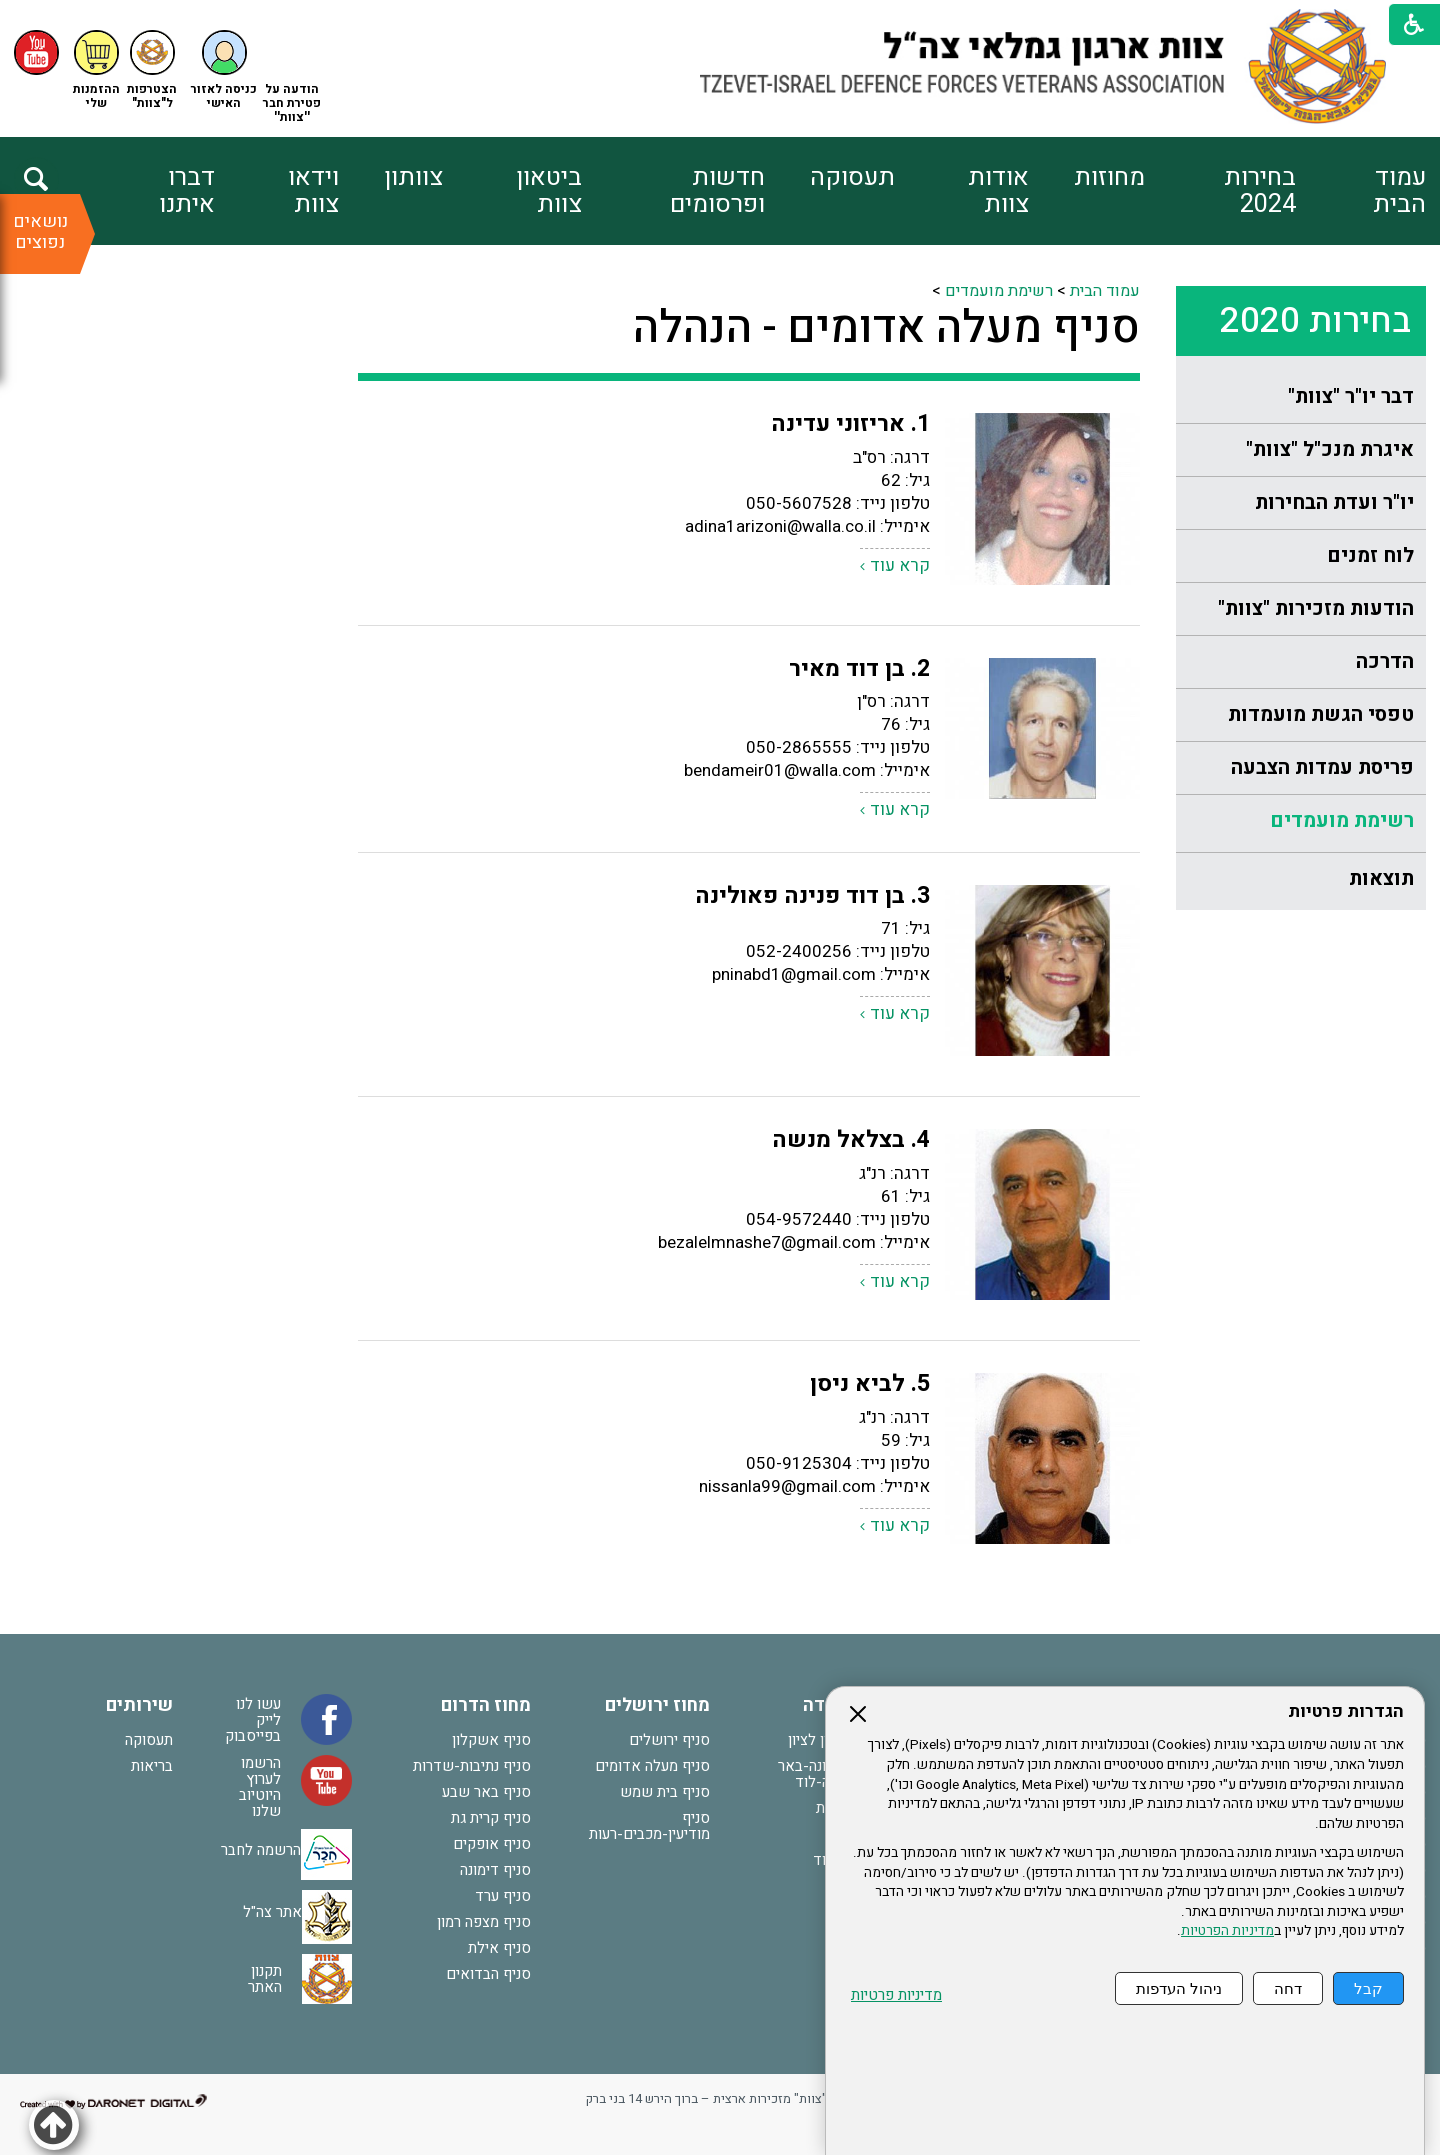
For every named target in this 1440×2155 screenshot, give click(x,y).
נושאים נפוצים (40, 232)
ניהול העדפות (1179, 1988)
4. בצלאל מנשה (851, 1140)
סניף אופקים (492, 1844)
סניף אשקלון (491, 1740)
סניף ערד (503, 1896)
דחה (1288, 1988)
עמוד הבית (1399, 191)
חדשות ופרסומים (717, 191)
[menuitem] (1360, 191)
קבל (1368, 1988)
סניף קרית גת (491, 1818)
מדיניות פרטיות (896, 1995)
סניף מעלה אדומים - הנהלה (886, 328)
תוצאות (1381, 878)
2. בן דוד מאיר (859, 669)
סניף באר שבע (486, 1792)
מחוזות (1109, 177)
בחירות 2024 (1260, 191)
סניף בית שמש (665, 1792)
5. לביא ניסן (870, 1384)
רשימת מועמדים (1342, 820)
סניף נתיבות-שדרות (472, 1766)
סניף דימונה (495, 1870)
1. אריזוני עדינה (850, 424)
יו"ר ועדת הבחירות (1334, 502)
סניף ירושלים (669, 1740)
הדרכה (1385, 661)
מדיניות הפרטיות (1227, 1931)
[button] (224, 70)
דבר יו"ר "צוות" (1351, 396)
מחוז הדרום (486, 1705)
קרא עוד (900, 565)
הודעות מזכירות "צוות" (1316, 608)
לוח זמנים (1370, 555)
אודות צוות (998, 191)
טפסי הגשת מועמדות (1321, 714)
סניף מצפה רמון (484, 1922)
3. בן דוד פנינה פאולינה (812, 896)
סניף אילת (499, 1948)
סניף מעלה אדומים (652, 1766)
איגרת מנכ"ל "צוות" (1330, 449)
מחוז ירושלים (657, 1705)
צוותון (413, 177)
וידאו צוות (313, 191)
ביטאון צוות (549, 191)
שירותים (139, 1705)
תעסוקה (852, 177)
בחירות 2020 (1315, 321)
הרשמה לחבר (261, 1850)
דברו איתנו (187, 191)
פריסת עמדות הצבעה (1322, 767)
